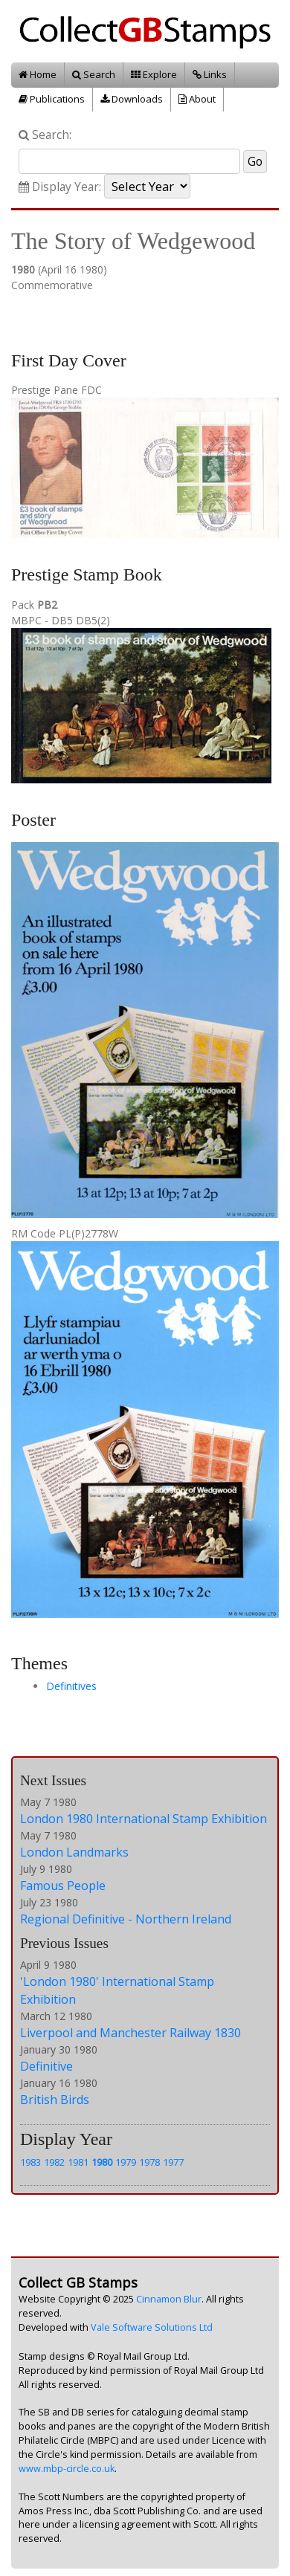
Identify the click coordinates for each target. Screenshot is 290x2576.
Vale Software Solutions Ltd (152, 2327)
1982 (54, 2162)
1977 (173, 2162)
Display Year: (60, 187)
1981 (78, 2162)
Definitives (71, 1686)
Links (210, 74)
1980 (101, 2162)
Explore (154, 74)
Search (93, 74)
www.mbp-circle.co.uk (67, 2468)
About (197, 99)
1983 (30, 2162)
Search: (45, 135)
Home (38, 74)
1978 (149, 2162)
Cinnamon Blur (169, 2299)
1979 (125, 2162)
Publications (52, 99)
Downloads (131, 99)
